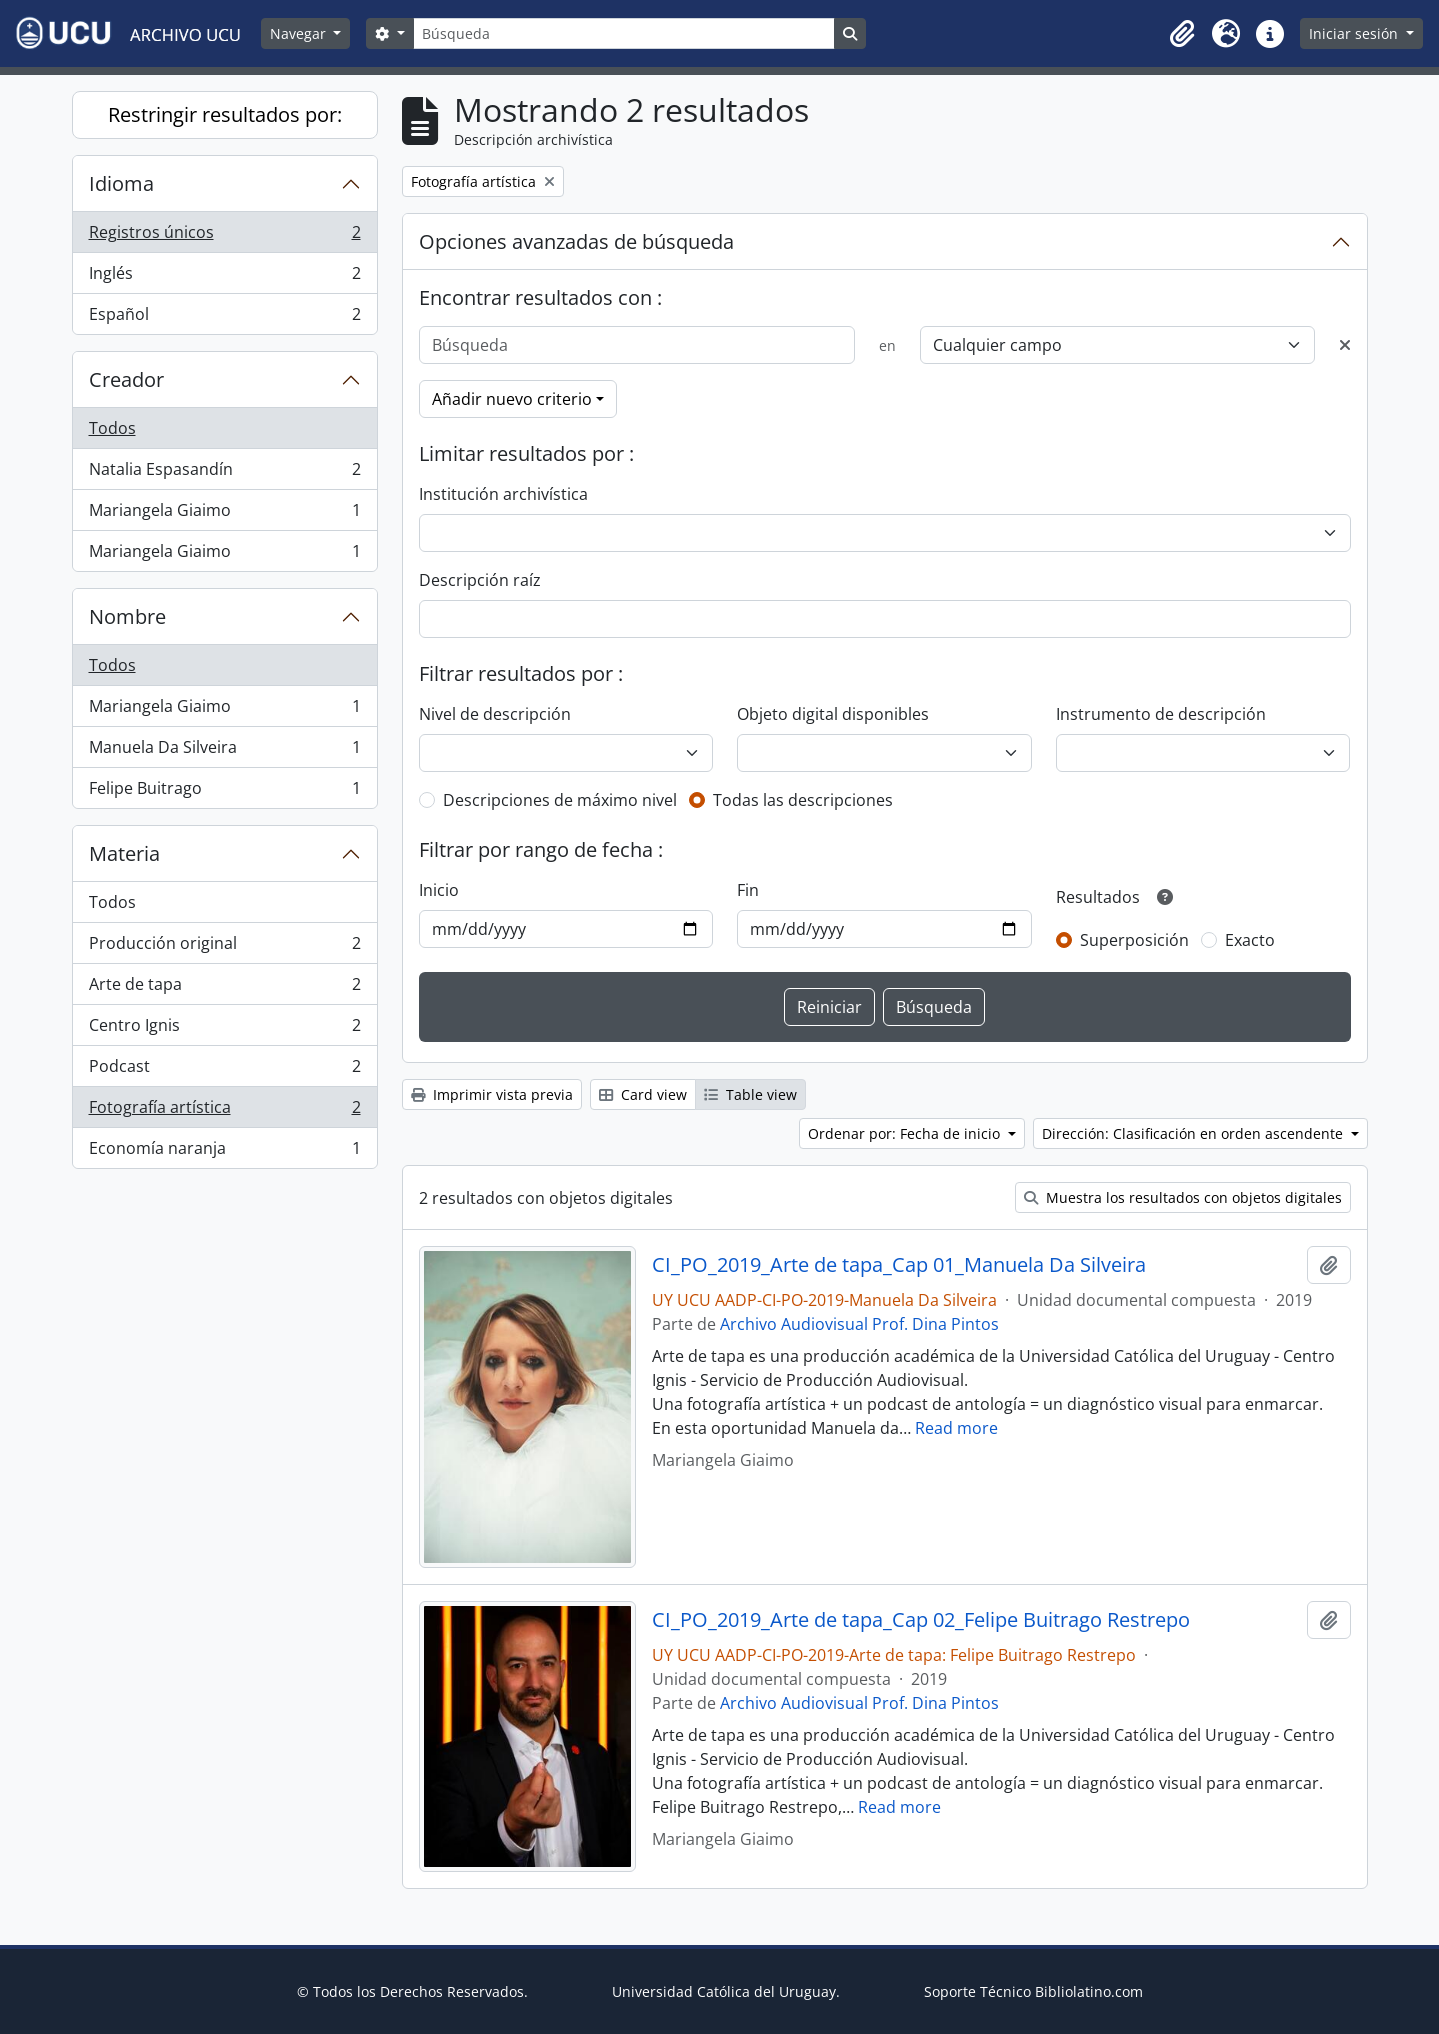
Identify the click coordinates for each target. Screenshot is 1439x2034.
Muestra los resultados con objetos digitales (1183, 1197)
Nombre (127, 616)
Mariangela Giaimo (224, 514)
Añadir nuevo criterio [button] (512, 399)
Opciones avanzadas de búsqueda (576, 241)
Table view (750, 1094)
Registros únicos (224, 236)
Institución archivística (503, 494)
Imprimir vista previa (492, 1094)
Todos (112, 428)
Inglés (224, 277)
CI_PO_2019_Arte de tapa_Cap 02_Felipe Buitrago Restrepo (921, 1620)
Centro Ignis (224, 1029)
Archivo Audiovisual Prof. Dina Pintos (859, 1324)
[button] (1182, 34)
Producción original (224, 947)
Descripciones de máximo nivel (560, 800)
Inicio (439, 890)
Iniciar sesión (1355, 33)
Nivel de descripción (495, 714)
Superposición (1134, 940)
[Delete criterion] (1345, 345)
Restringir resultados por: (225, 114)
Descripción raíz (480, 580)
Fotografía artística (224, 1111)
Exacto (1250, 940)
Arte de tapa (224, 988)
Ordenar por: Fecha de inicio (906, 1133)
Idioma (121, 183)
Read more (956, 1428)
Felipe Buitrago (224, 792)
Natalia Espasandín (224, 473)
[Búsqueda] (624, 33)
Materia (124, 853)
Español (224, 318)
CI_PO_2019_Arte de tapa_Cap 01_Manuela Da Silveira (899, 1265)
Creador (126, 379)
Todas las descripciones (803, 800)
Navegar (300, 33)
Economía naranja (224, 1152)
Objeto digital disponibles (833, 714)
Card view (643, 1094)
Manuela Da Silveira (224, 751)
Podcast (224, 1070)
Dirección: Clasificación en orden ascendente (1194, 1133)
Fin (748, 890)
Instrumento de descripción (1161, 714)
